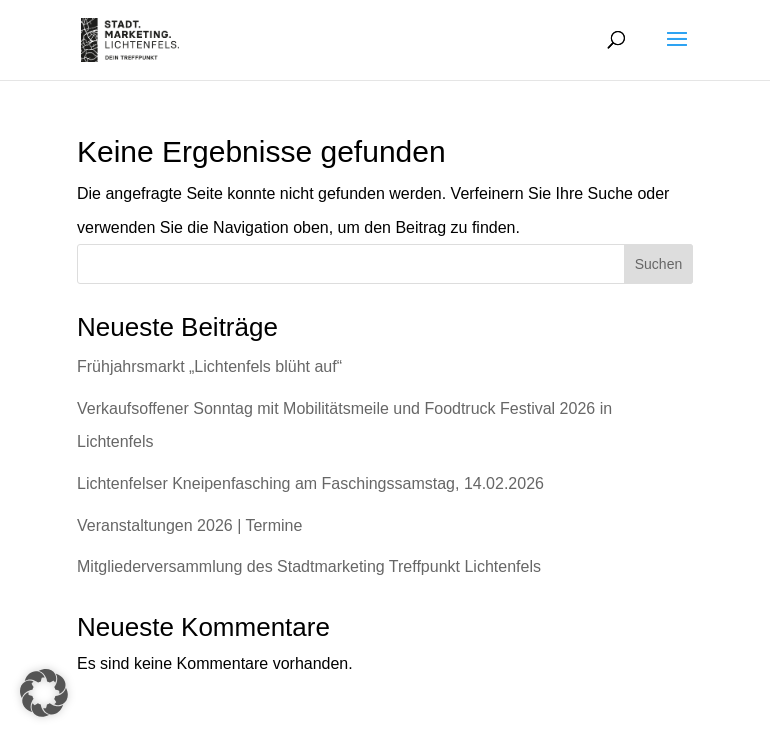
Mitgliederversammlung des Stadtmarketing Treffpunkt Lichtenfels (309, 566)
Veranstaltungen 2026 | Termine (189, 525)
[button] (44, 693)
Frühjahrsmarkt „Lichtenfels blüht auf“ (209, 366)
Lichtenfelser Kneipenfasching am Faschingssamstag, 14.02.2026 (310, 483)
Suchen (658, 264)
